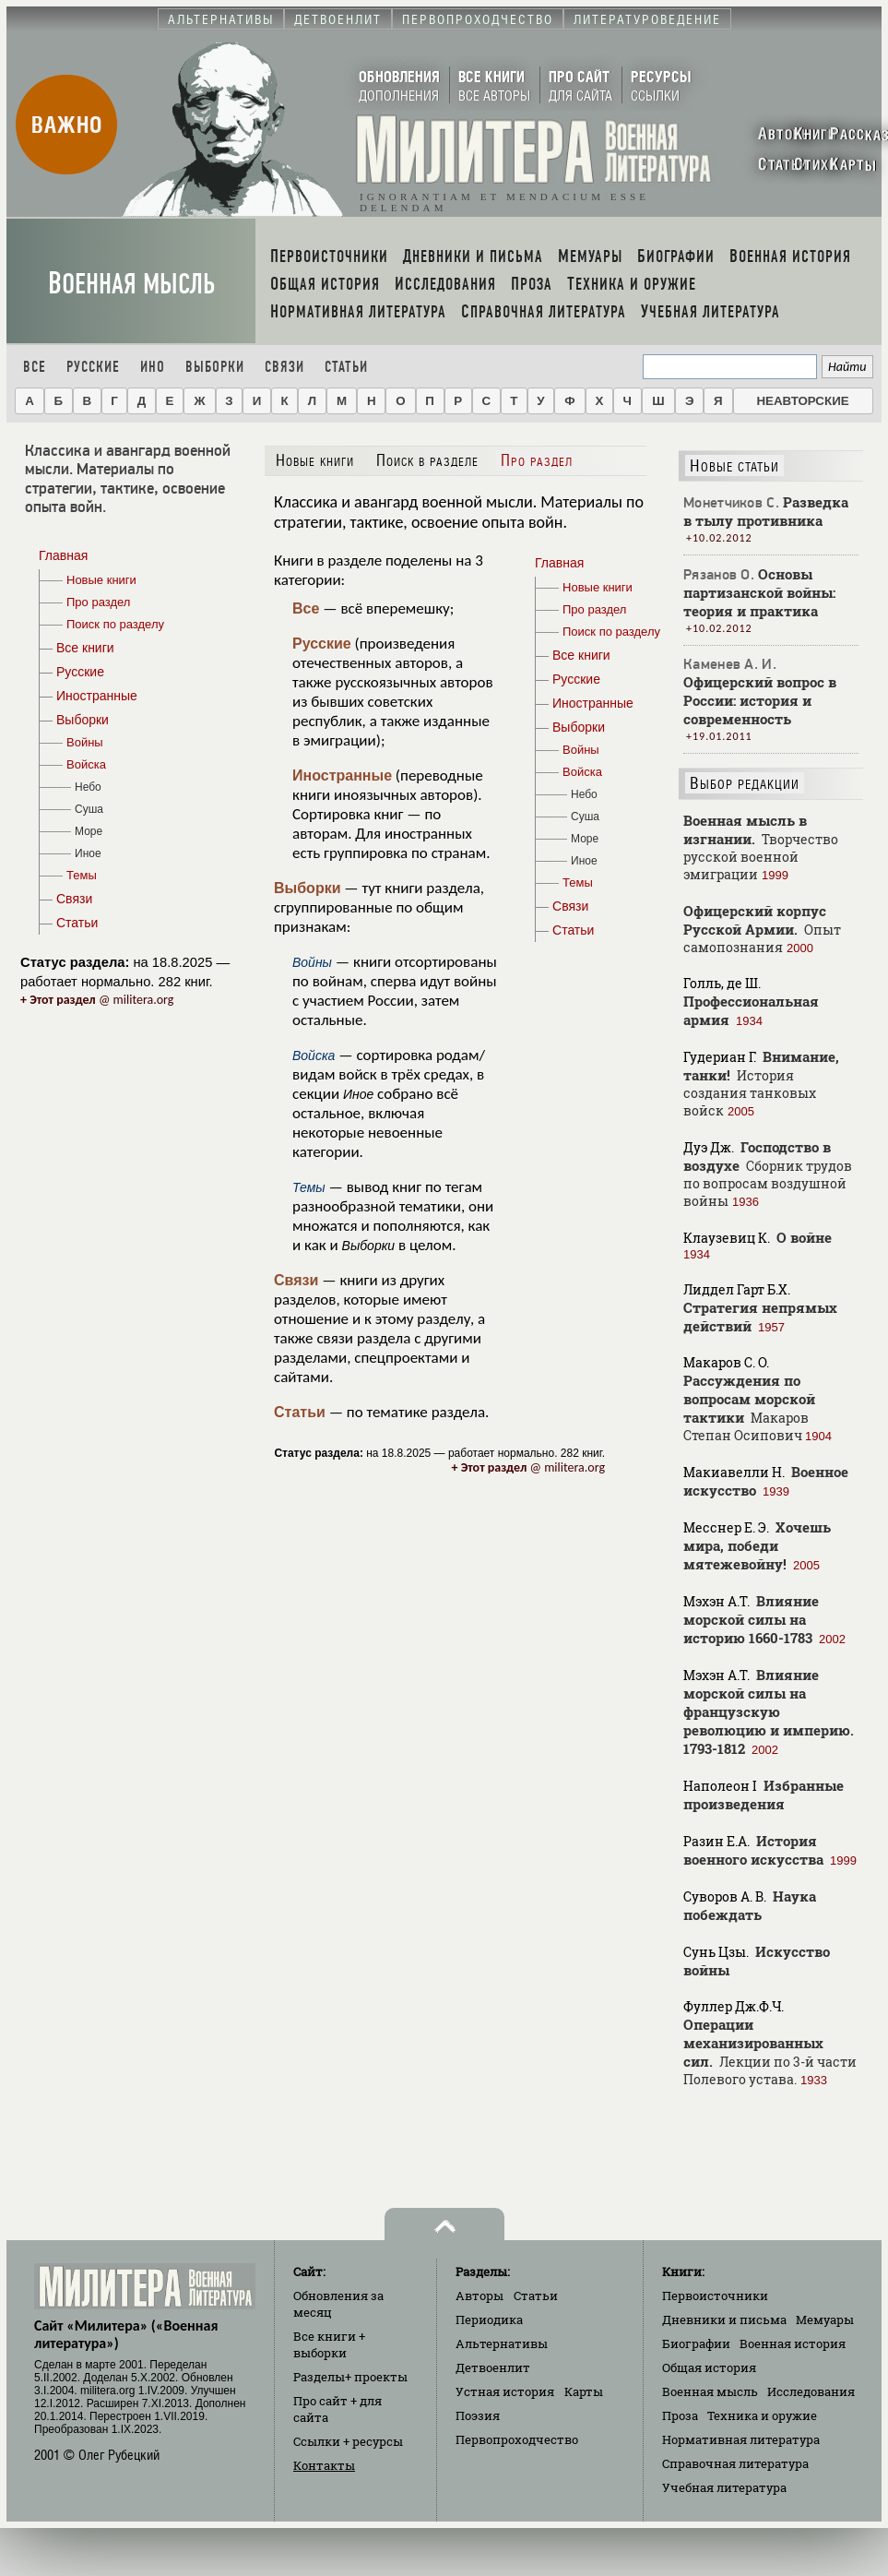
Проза (680, 2415)
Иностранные (342, 775)
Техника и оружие (762, 2415)
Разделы (350, 2376)
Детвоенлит (493, 2367)
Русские (93, 366)
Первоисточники (715, 2295)
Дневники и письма (724, 2319)
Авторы (479, 2295)
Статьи (346, 366)
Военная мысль (131, 284)
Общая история (709, 2367)
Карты (583, 2391)
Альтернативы (502, 2343)
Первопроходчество (517, 2439)
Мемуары (825, 2319)
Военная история (793, 2343)
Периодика (489, 2319)
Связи (284, 366)
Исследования (811, 2391)
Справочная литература (735, 2463)
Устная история (505, 2391)
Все (34, 366)
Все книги (329, 2344)
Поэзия (478, 2415)
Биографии (696, 2343)
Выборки (214, 366)
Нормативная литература (741, 2439)
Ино (152, 366)
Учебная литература (724, 2487)
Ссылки (348, 2441)
